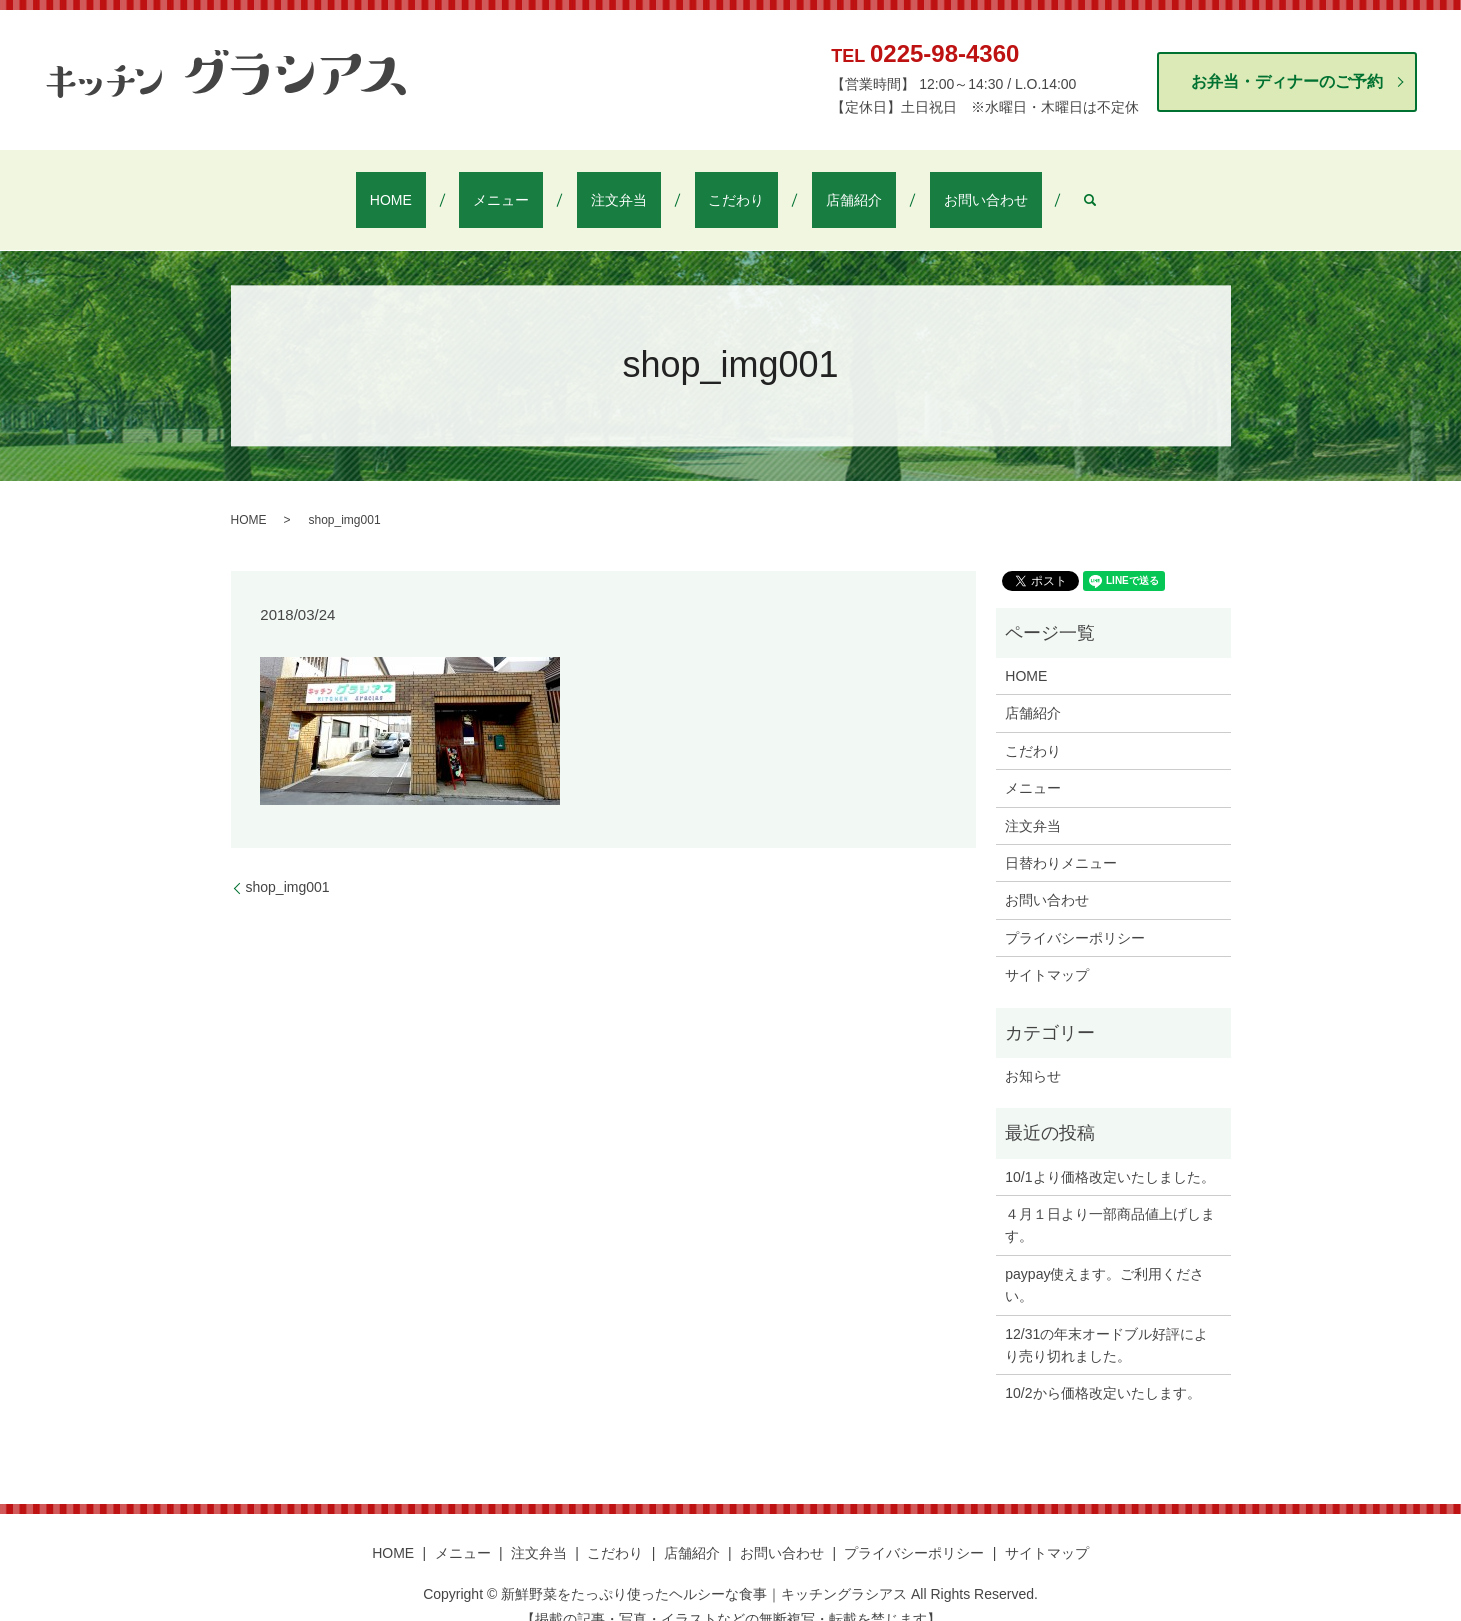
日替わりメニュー (1061, 837)
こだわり (723, 187)
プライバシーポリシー (1075, 912)
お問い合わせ (916, 187)
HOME (461, 187)
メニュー (543, 187)
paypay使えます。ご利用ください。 (1104, 1259)
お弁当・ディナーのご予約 (1287, 81)
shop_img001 (288, 861)
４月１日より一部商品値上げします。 (1110, 1199)
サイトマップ (1047, 949)
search (1006, 187)
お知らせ (1033, 1050)
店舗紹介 (812, 187)
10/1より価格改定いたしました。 (1109, 1151)
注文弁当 (633, 187)
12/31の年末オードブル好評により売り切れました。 (1106, 1319)
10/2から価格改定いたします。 (1102, 1367)
